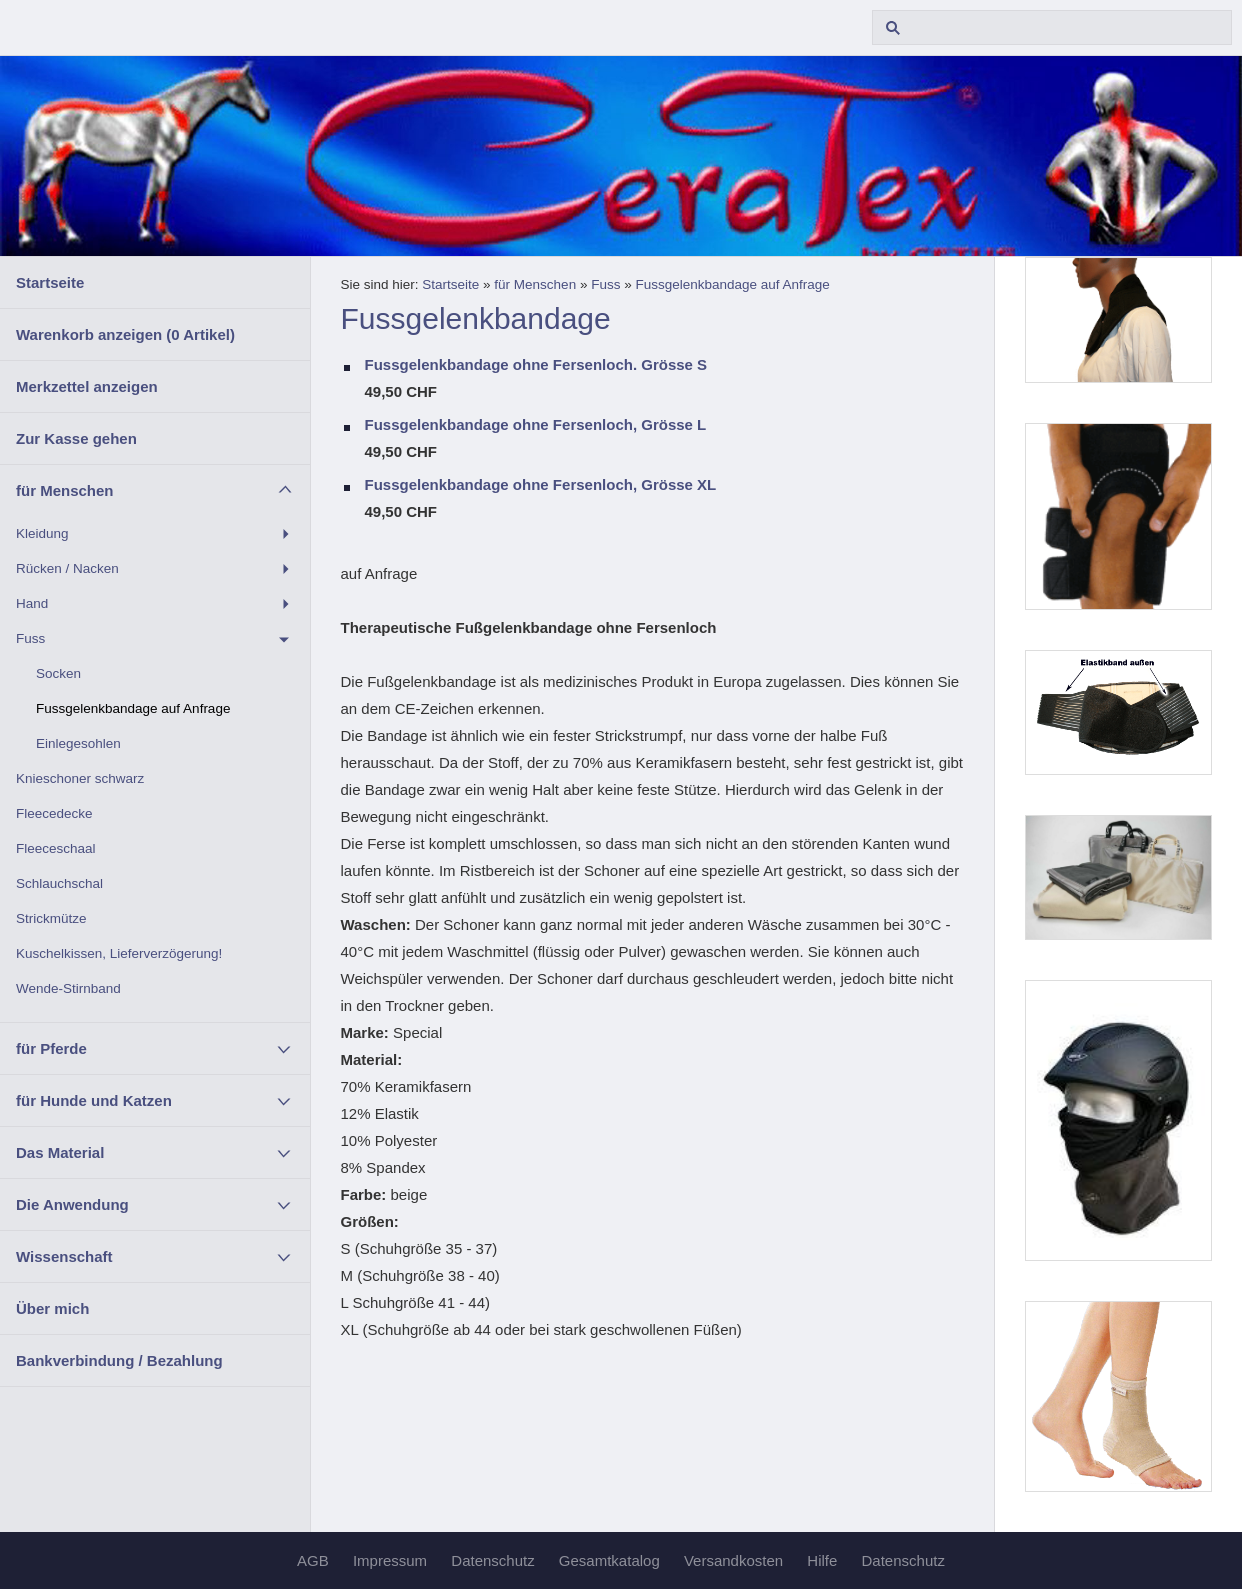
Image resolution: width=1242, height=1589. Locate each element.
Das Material (60, 1152)
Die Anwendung (72, 1204)
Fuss (30, 638)
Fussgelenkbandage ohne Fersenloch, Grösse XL (541, 484)
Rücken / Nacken (67, 568)
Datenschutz (492, 1560)
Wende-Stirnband (68, 988)
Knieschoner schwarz (80, 778)
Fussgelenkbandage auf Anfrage (133, 708)
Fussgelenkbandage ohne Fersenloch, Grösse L (536, 424)
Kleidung (42, 533)
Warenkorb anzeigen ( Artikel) (125, 334)
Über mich (52, 1308)
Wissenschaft (64, 1256)
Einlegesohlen (78, 743)
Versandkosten (733, 1560)
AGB (313, 1560)
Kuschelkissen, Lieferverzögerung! (119, 953)
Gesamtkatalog (609, 1560)
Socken (58, 673)
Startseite (50, 282)
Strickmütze (51, 918)
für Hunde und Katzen (94, 1100)
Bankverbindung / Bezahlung (119, 1360)
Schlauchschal (59, 883)
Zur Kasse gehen (76, 438)
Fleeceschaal (56, 848)
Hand (32, 603)
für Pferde (51, 1048)
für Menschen (65, 490)
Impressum (390, 1560)
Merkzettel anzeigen (87, 386)
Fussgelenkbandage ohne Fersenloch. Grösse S (536, 364)
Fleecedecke (54, 813)
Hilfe (822, 1560)
